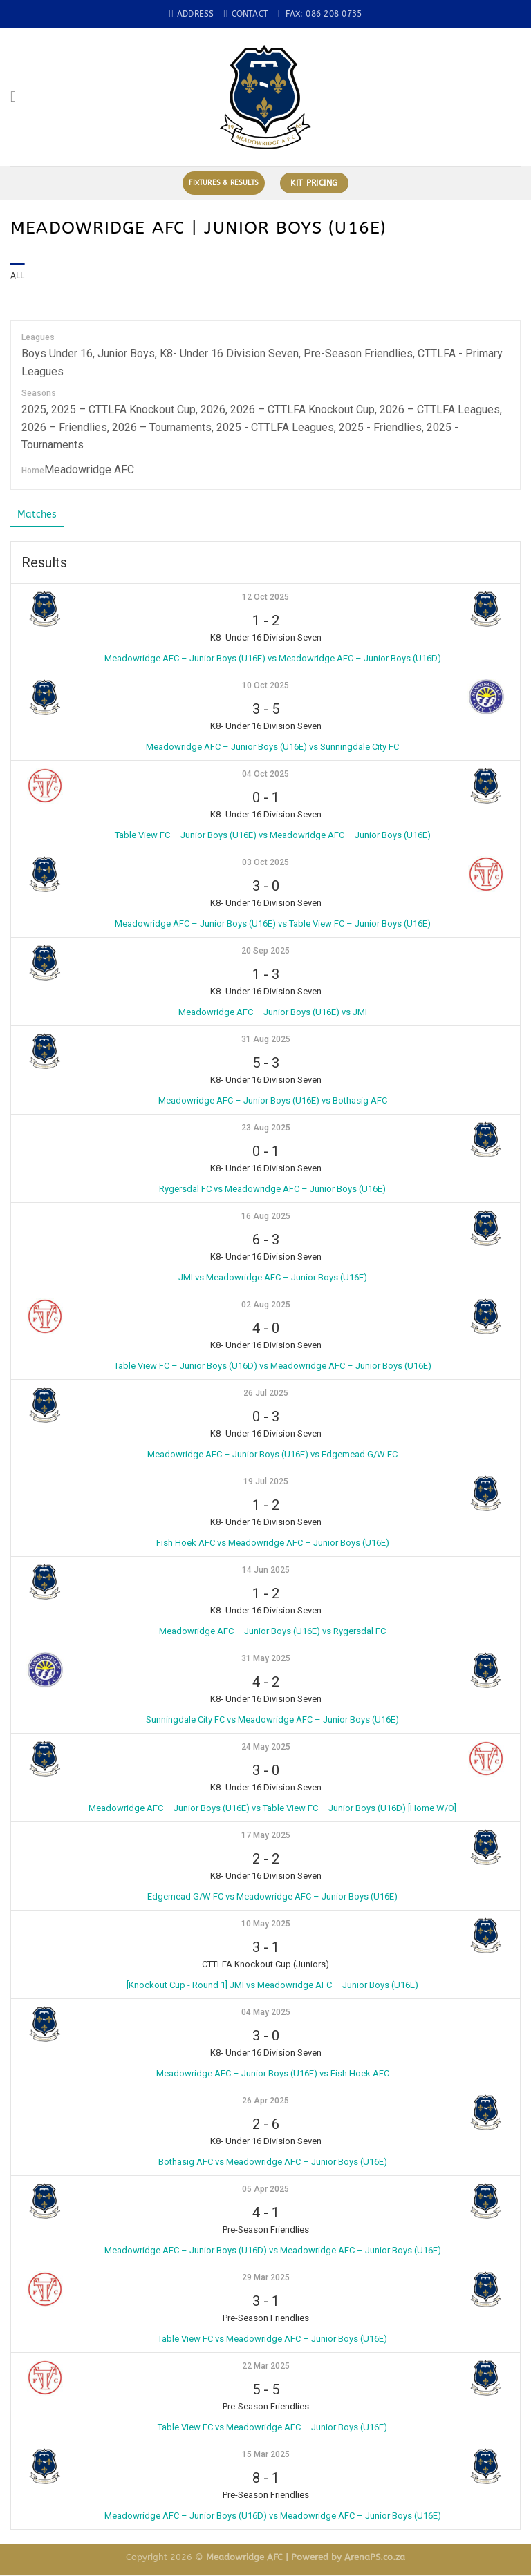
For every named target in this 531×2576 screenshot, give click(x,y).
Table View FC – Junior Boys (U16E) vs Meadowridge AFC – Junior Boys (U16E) (273, 836)
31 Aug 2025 (265, 1040)
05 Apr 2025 (265, 2190)
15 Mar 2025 (266, 2455)
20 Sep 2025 (265, 951)
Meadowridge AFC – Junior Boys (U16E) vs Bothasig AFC (272, 1101)
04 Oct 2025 (265, 774)
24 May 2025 (265, 1747)
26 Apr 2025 (265, 2101)
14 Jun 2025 (266, 1570)
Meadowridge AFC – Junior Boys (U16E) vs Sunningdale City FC (272, 747)
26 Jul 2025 (265, 1394)
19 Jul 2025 (265, 1482)
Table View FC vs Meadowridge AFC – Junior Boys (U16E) (272, 2339)
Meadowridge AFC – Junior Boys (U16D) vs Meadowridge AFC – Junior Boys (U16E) (272, 2251)
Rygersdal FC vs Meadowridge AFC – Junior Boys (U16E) (272, 1189)
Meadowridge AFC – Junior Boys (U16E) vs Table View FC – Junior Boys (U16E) (273, 924)
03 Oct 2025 (265, 863)
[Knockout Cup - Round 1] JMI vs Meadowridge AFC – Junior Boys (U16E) (272, 1985)
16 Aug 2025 (265, 1217)
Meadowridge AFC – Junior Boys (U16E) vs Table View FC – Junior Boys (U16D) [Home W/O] (272, 1808)
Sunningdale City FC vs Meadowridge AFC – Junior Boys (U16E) (272, 1720)
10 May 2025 (265, 1924)
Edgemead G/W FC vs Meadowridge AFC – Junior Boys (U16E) (272, 1897)
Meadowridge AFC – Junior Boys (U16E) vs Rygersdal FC (272, 1632)
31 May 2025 (265, 1659)
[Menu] (18, 97)
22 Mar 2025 (266, 2366)
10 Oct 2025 (265, 686)
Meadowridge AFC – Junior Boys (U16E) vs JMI (272, 1012)
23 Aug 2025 (265, 1128)
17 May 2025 (265, 1836)
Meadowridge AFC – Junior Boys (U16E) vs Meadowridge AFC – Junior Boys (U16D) (272, 659)
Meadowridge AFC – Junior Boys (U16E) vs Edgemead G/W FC (272, 1455)
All (17, 276)
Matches (37, 515)
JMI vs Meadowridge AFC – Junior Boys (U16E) (272, 1278)
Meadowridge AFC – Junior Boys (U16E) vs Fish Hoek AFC (272, 2074)
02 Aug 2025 (265, 1305)
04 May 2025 (265, 2013)
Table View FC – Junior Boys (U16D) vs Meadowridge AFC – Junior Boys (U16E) (272, 1366)
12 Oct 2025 (265, 598)
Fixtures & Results (224, 183)
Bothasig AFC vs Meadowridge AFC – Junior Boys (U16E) (272, 2162)
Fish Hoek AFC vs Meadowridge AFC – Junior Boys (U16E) (272, 1543)
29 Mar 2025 (266, 2278)
